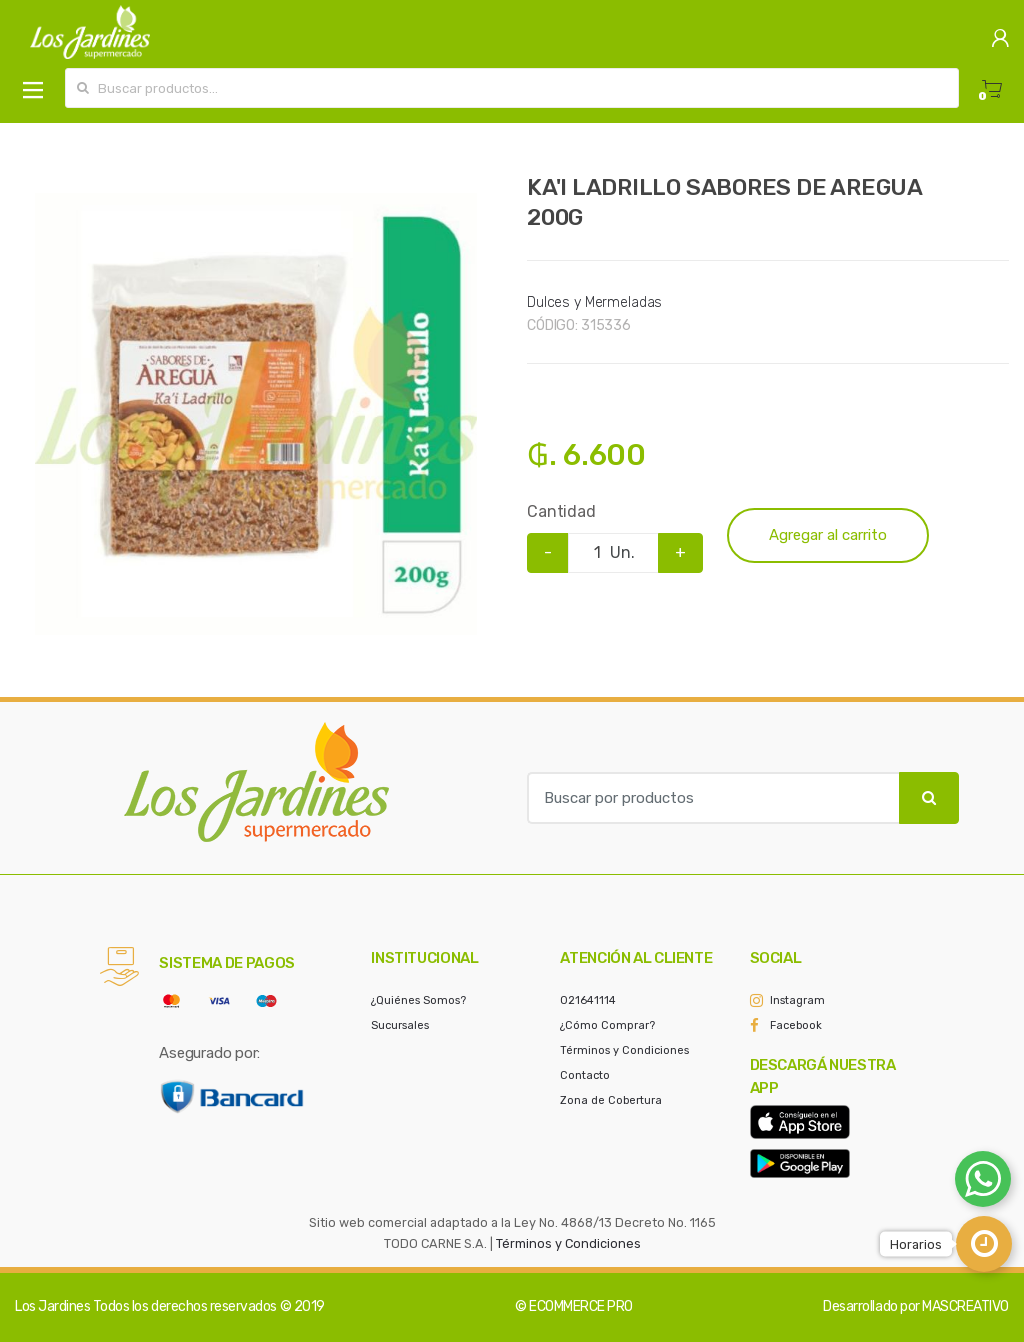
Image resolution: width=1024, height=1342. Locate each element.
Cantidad (561, 511)
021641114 (588, 1000)
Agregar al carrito (828, 535)
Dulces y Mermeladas (594, 302)
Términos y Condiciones (624, 1050)
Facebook (796, 1025)
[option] (256, 414)
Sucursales (400, 1025)
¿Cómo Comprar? (607, 1025)
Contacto (585, 1075)
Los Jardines (52, 1306)
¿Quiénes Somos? (418, 1000)
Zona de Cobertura (611, 1100)
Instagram (797, 1000)
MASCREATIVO (965, 1306)
